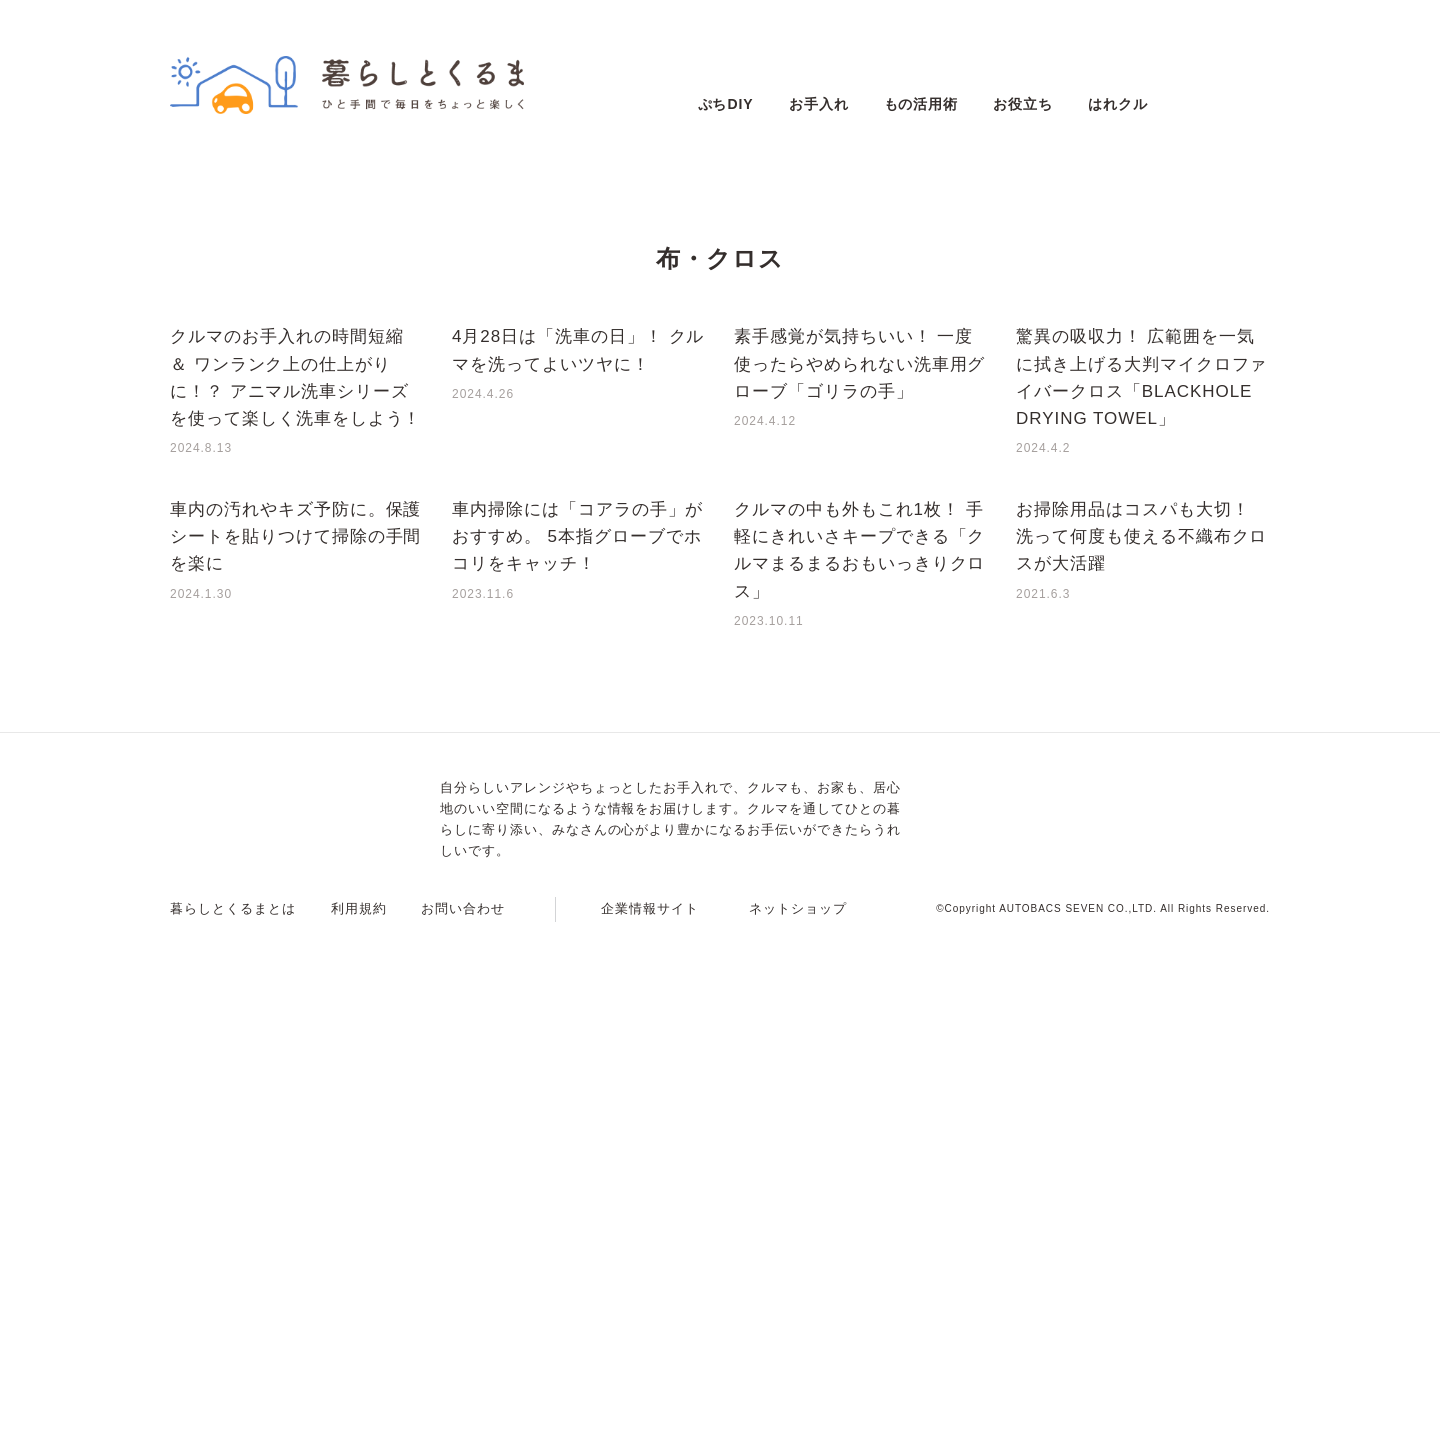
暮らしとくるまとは (233, 1416)
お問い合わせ (463, 1416)
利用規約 (359, 1416)
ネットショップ (798, 1416)
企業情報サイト (650, 1416)
